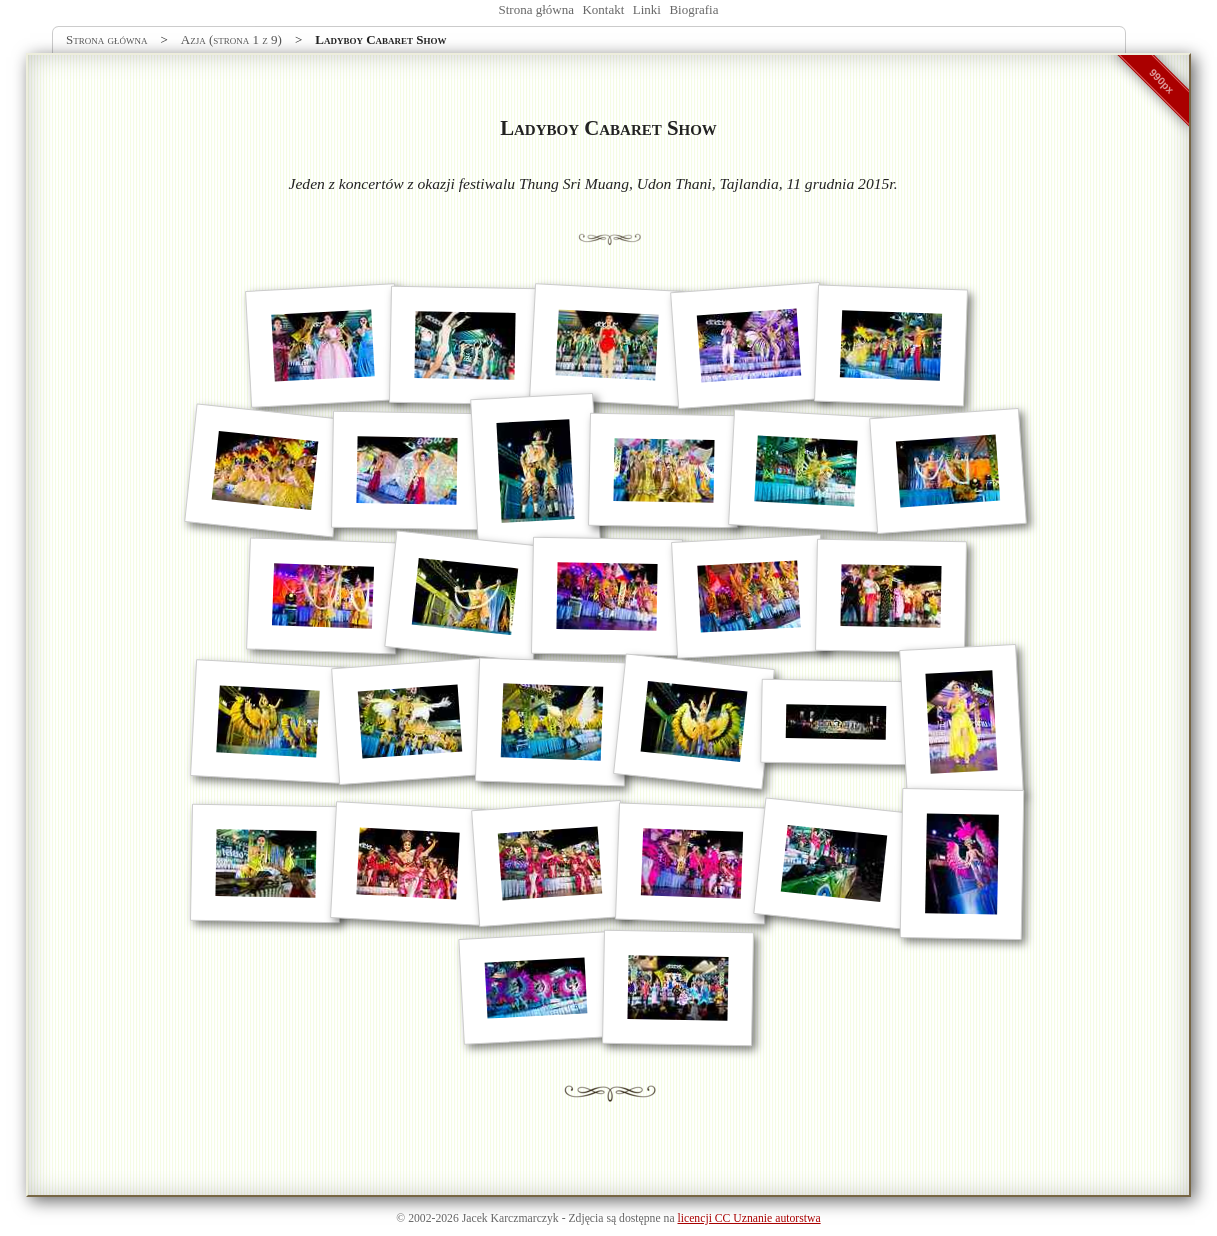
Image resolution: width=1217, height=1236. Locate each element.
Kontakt (603, 9)
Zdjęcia (585, 1218)
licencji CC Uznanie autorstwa (749, 1218)
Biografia (693, 9)
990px (1162, 81)
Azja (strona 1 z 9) (231, 39)
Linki (647, 9)
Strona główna (536, 9)
